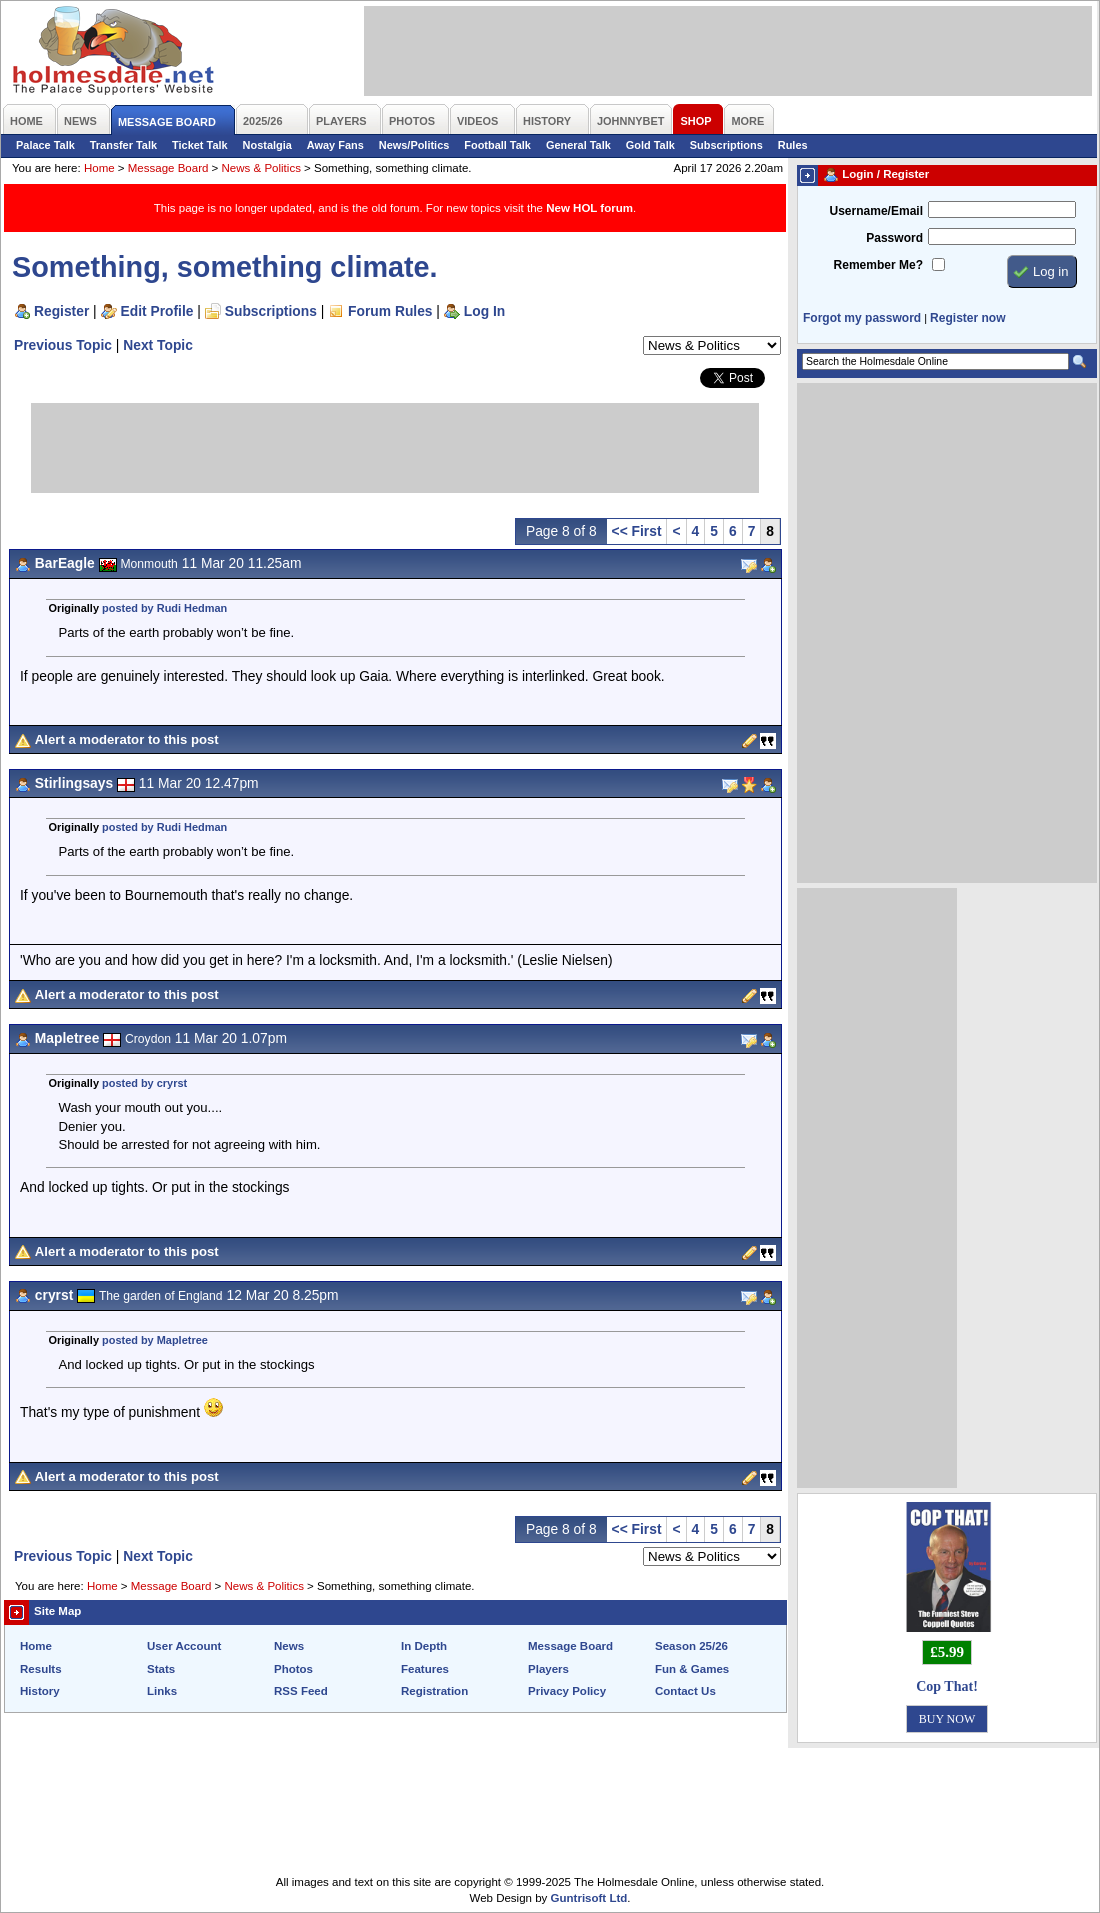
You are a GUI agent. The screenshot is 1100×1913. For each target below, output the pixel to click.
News (289, 1646)
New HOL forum (589, 208)
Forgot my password (862, 318)
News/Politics (414, 145)
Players (548, 1669)
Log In (484, 311)
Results (41, 1669)
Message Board (168, 168)
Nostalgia (267, 145)
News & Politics (261, 168)
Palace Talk (45, 145)
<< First (637, 531)
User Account (184, 1646)
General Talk (578, 145)
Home (99, 168)
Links (162, 1691)
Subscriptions (726, 145)
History (40, 1691)
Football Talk (497, 145)
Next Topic (158, 345)
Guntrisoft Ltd (589, 1898)
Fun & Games (692, 1669)
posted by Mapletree (155, 1340)
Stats (161, 1669)
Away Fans (335, 145)
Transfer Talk (123, 145)
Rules (793, 145)
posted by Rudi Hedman (164, 608)
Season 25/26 (691, 1646)
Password (894, 238)
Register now (967, 318)
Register (61, 311)
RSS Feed (301, 1691)
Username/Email (876, 211)
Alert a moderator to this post (127, 739)
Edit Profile (157, 311)
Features (425, 1669)
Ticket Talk (200, 145)
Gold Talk (650, 145)
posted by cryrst (144, 1083)
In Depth (424, 1646)
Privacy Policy (567, 1691)
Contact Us (685, 1691)
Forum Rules (390, 311)
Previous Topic (63, 345)
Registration (434, 1691)
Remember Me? (878, 265)
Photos (293, 1669)
